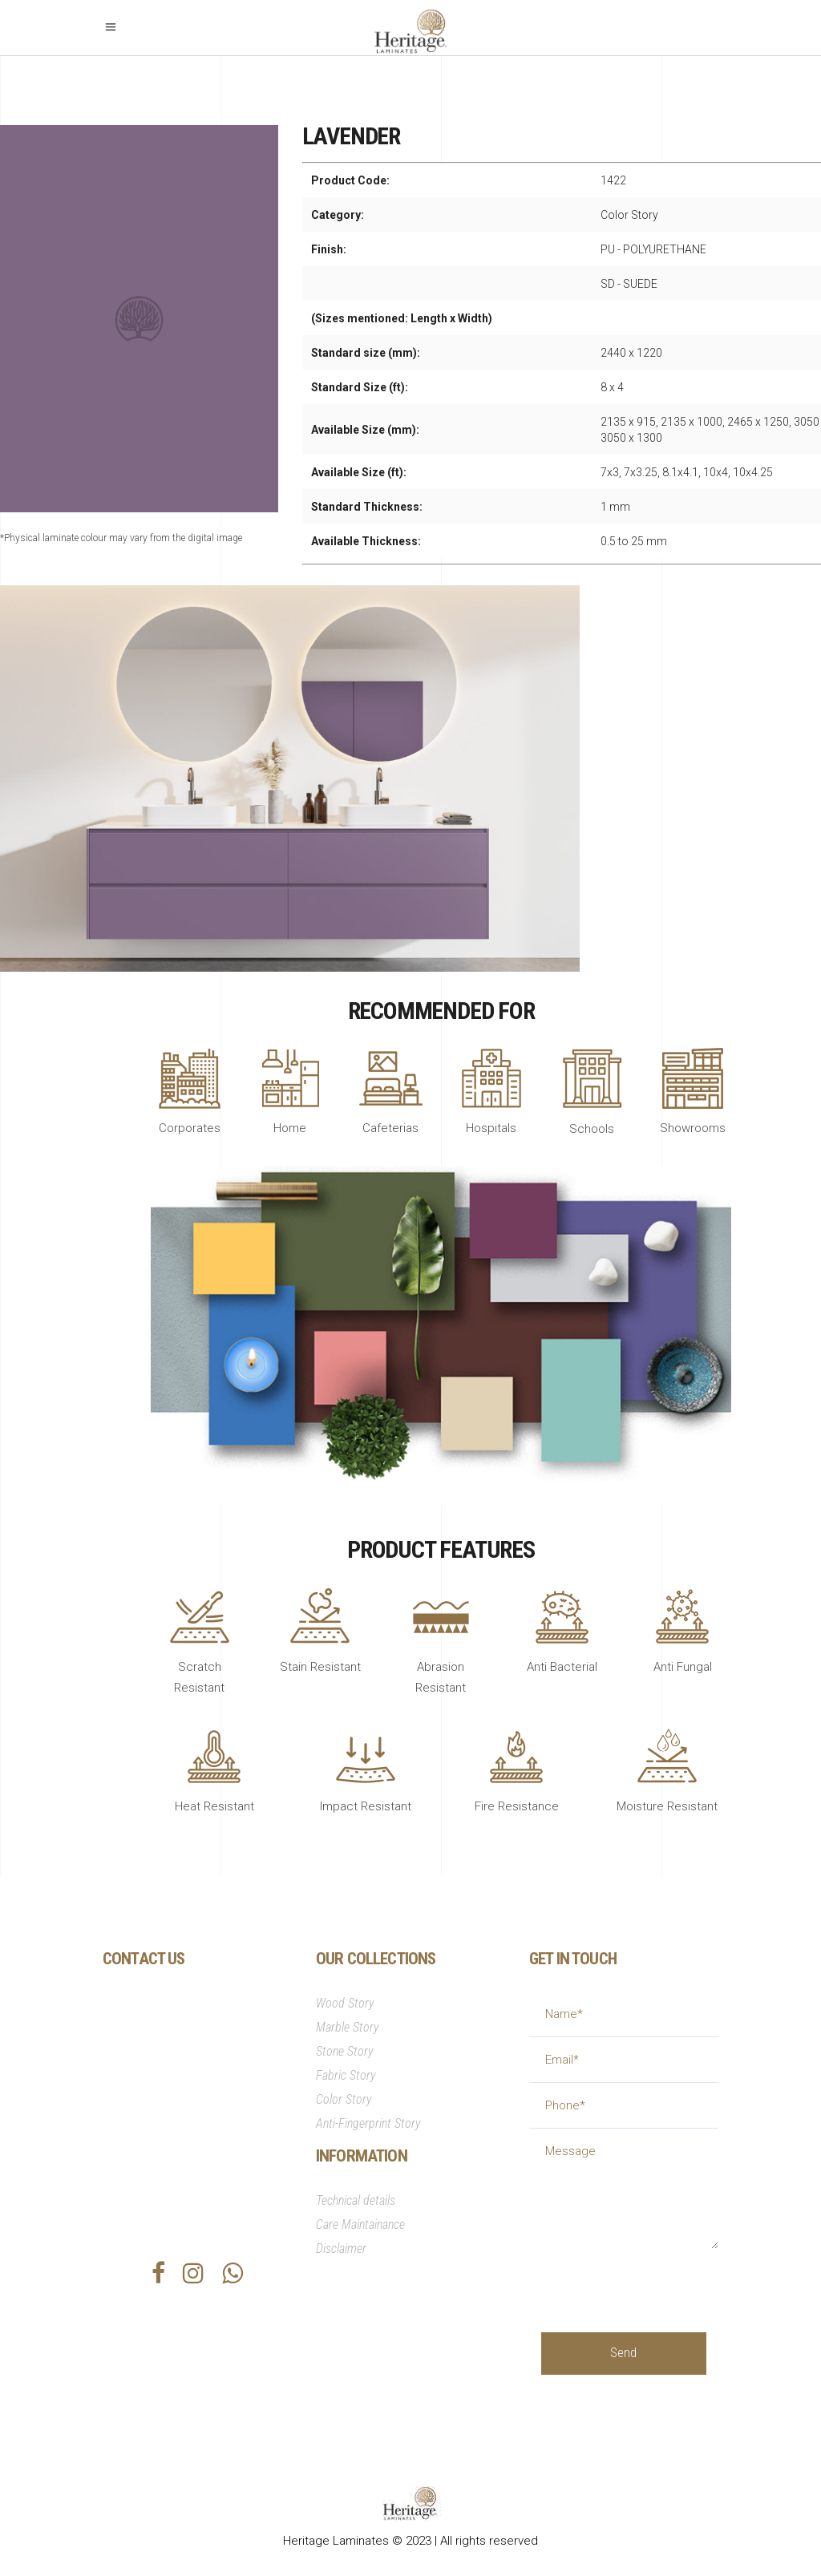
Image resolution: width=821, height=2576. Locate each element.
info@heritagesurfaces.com (207, 2141)
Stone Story (345, 2051)
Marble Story (347, 2027)
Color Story (344, 2099)
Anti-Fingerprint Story (368, 2123)
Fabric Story (346, 2075)
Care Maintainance (360, 2224)
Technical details (355, 2200)
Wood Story (345, 2003)
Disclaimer (341, 2248)
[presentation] (663, 2280)
